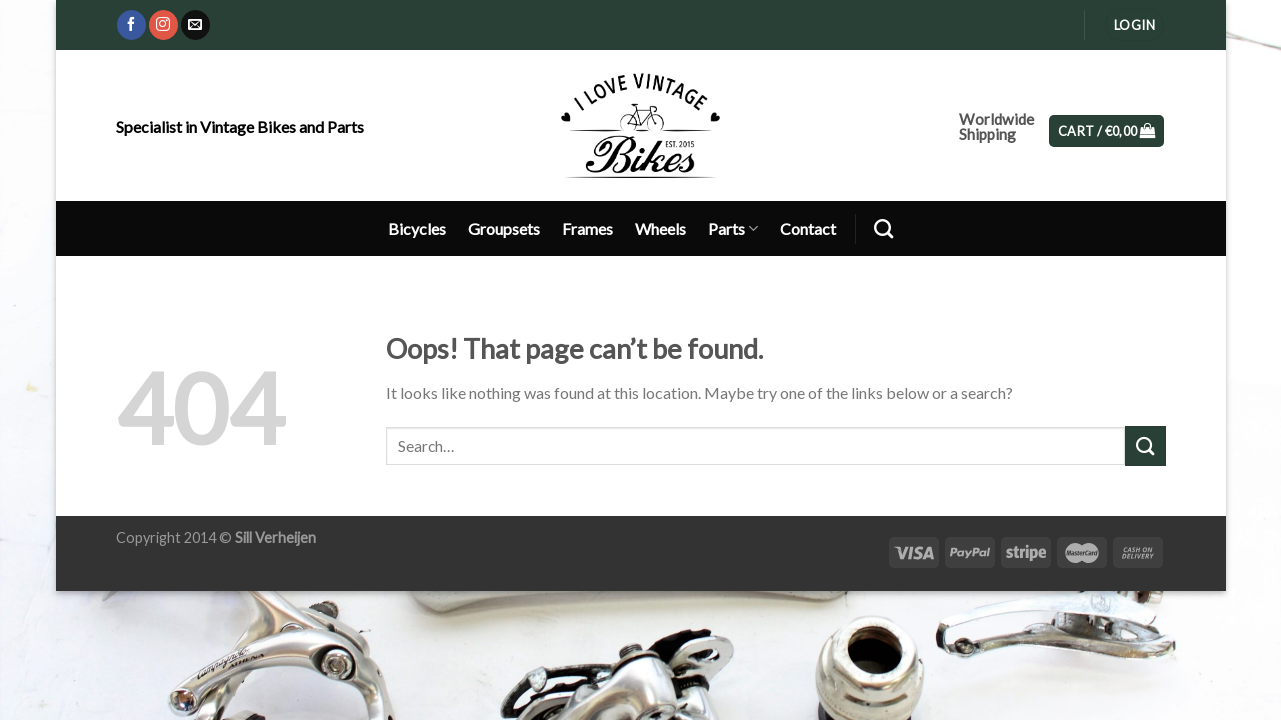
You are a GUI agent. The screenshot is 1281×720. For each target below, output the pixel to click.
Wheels (660, 228)
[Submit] (1145, 445)
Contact (808, 228)
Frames (587, 228)
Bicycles (417, 228)
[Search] (883, 228)
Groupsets (504, 228)
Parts (733, 228)
